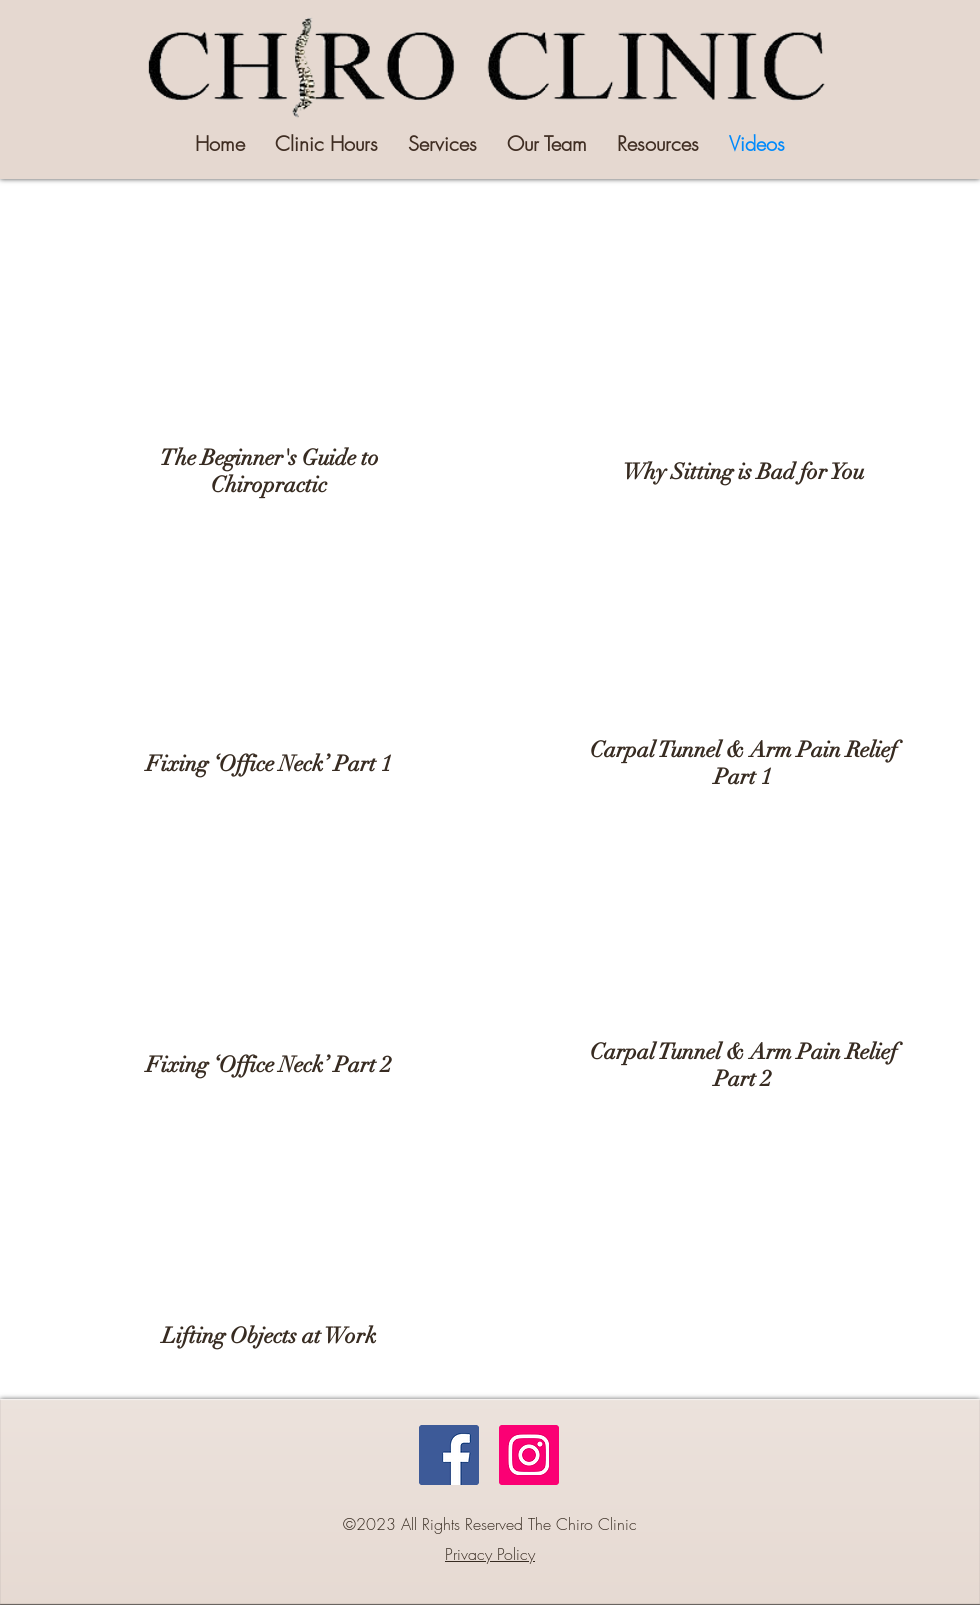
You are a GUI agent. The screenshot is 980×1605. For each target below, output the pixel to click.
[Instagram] (529, 1455)
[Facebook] (449, 1455)
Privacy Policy (490, 1554)
